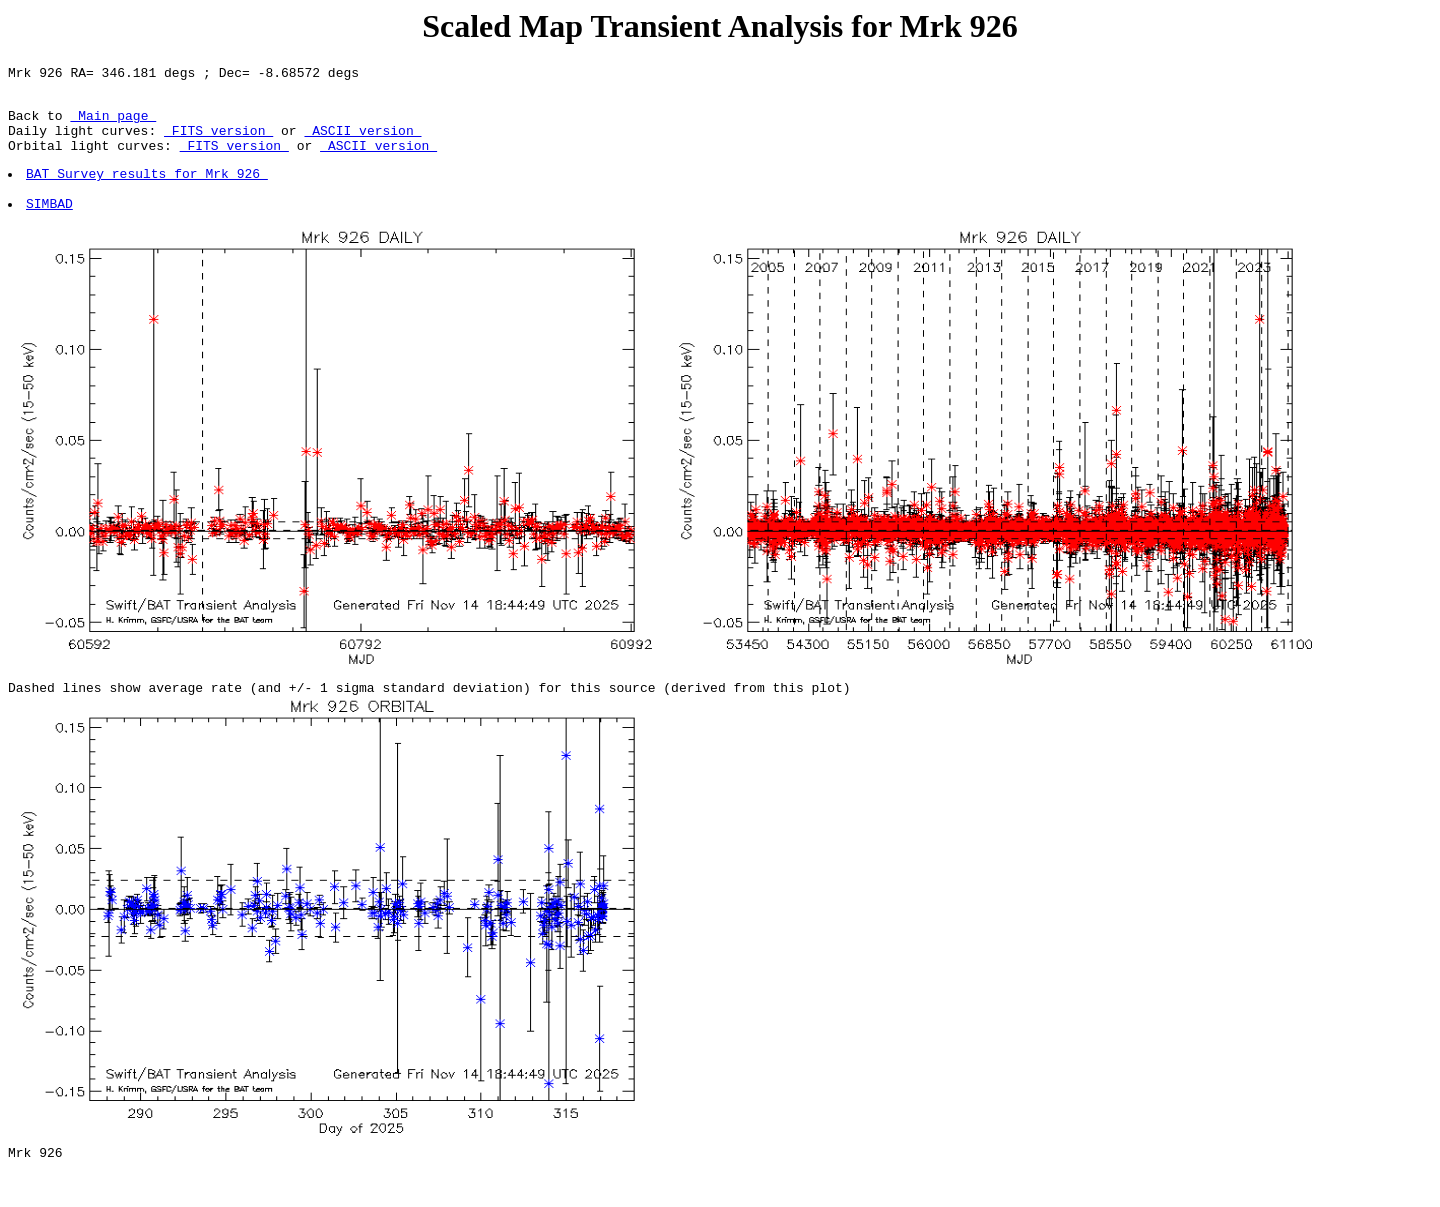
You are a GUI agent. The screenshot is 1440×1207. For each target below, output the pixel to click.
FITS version (218, 142)
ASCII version (362, 142)
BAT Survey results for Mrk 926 (148, 191)
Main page (113, 124)
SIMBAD (50, 227)
